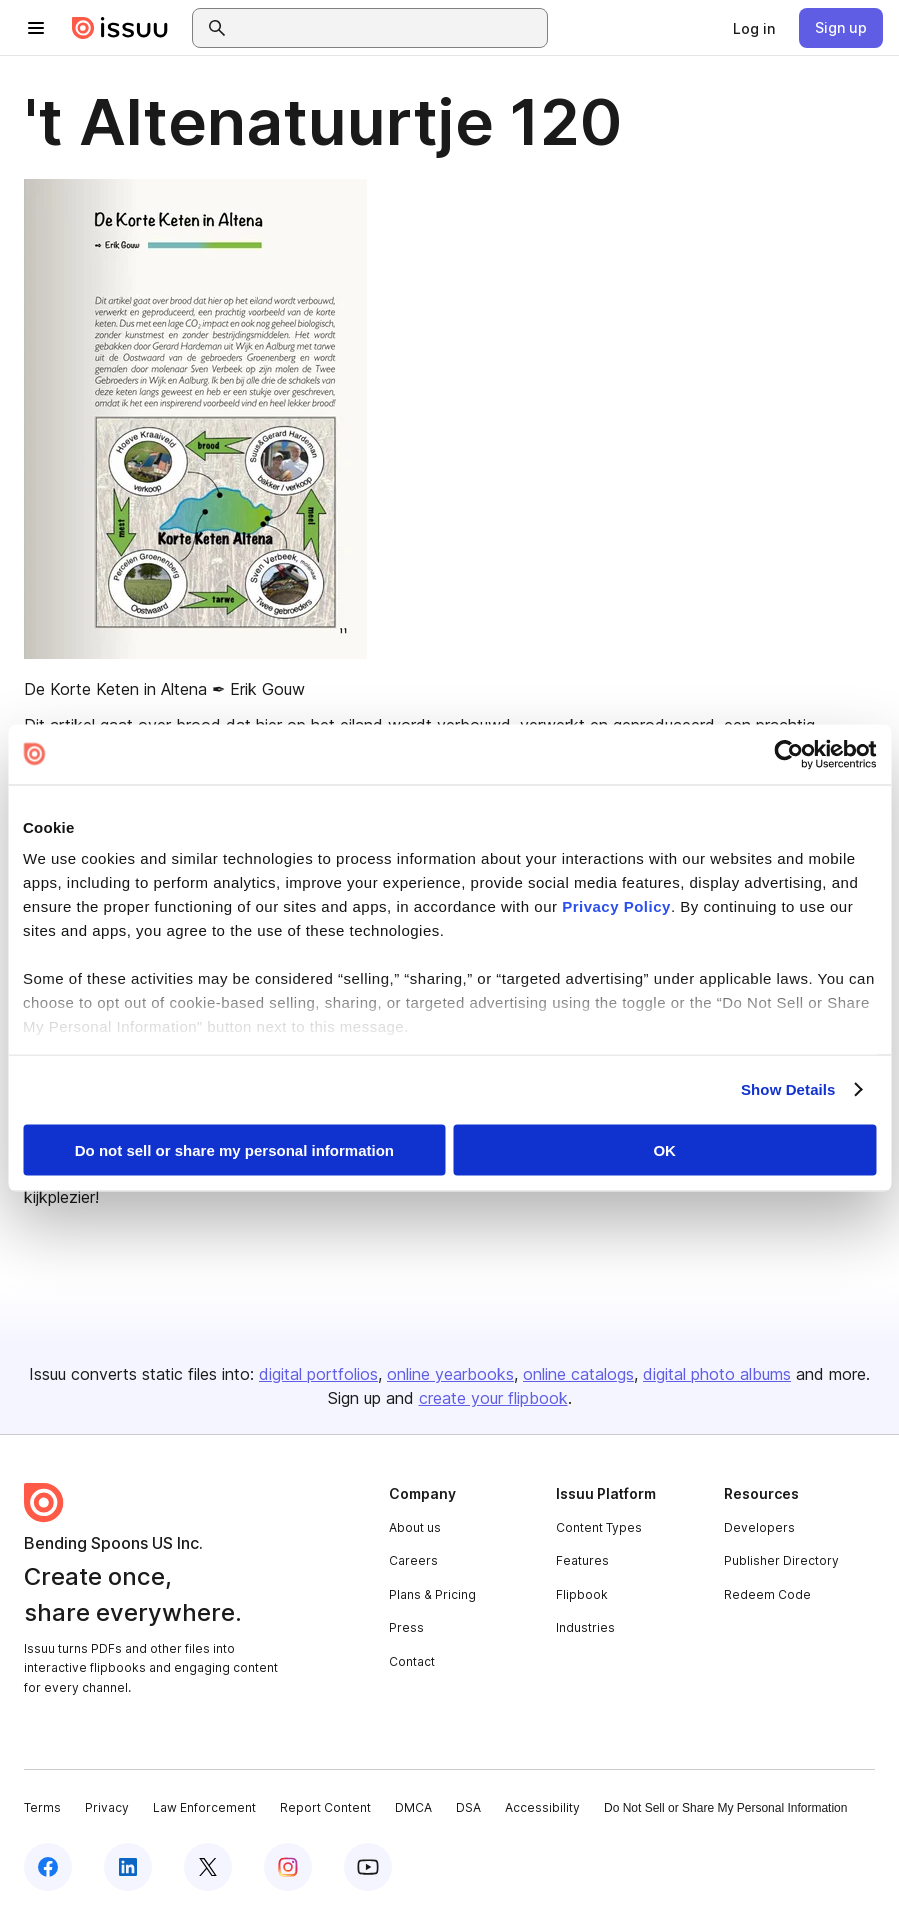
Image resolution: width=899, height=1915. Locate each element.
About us (415, 1527)
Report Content (325, 1807)
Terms (42, 1807)
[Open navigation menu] (36, 28)
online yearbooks (450, 1374)
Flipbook (582, 1594)
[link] (754, 28)
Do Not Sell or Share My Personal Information (725, 1808)
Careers (413, 1560)
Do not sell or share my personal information (234, 1149)
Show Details (788, 1089)
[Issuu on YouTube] (368, 1867)
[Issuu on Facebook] (48, 1867)
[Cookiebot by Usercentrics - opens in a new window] (788, 754)
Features (582, 1560)
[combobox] (388, 28)
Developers (759, 1527)
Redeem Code (767, 1594)
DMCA (413, 1807)
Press (406, 1627)
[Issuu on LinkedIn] (128, 1867)
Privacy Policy (616, 906)
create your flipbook (493, 1398)
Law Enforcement (204, 1807)
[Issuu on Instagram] (288, 1867)
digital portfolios (318, 1374)
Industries (585, 1627)
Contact (412, 1661)
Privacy (107, 1807)
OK (664, 1149)
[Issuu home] (120, 28)
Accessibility (542, 1807)
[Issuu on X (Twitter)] (208, 1867)
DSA (468, 1807)
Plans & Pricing (432, 1594)
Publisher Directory (781, 1560)
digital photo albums (717, 1374)
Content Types (599, 1527)
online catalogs (578, 1374)
